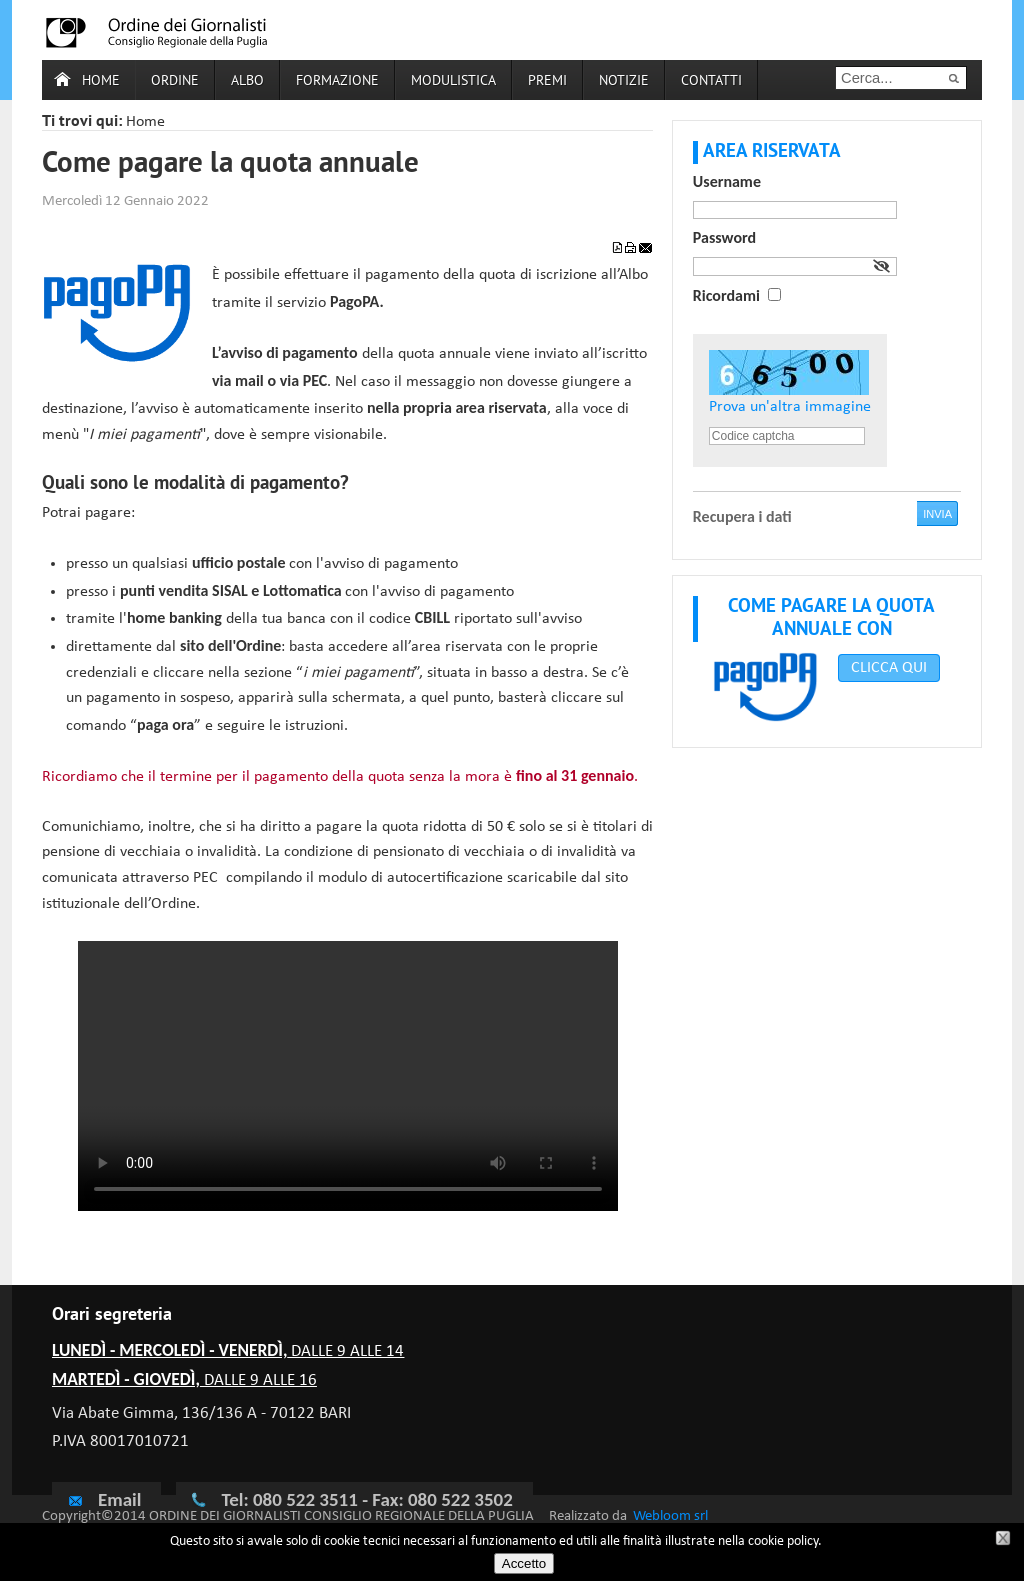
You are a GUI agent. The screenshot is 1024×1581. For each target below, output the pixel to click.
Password (724, 237)
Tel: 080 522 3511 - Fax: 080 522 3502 (366, 1499)
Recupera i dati (742, 516)
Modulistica (453, 81)
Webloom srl (670, 1516)
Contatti (711, 81)
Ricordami (726, 295)
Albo (247, 81)
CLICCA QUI (889, 668)
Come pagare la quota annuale (230, 165)
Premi (547, 81)
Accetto (524, 1563)
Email (104, 1499)
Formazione (337, 81)
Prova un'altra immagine (790, 407)
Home (101, 81)
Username (727, 181)
